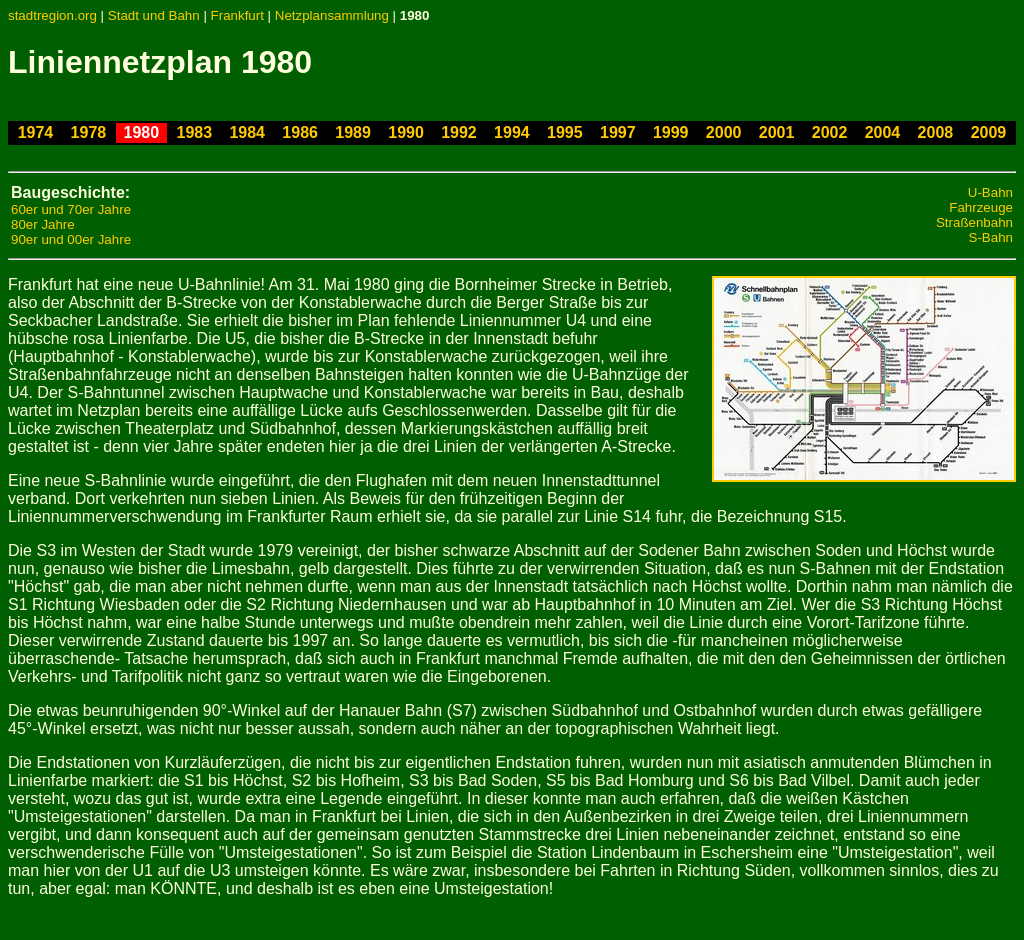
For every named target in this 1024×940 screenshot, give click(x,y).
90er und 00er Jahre (71, 239)
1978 (89, 132)
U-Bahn (990, 192)
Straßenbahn (974, 222)
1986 (300, 132)
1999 (671, 132)
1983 (194, 132)
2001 (777, 132)
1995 (565, 132)
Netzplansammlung (332, 15)
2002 (830, 132)
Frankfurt (237, 15)
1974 (36, 132)
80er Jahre (43, 224)
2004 (883, 132)
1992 (459, 132)
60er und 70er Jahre (71, 209)
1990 (406, 132)
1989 (353, 132)
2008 (936, 132)
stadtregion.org (52, 15)
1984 (247, 132)
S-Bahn (991, 237)
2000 (724, 132)
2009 (989, 132)
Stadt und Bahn (154, 15)
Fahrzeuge (981, 207)
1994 (512, 132)
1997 (618, 132)
